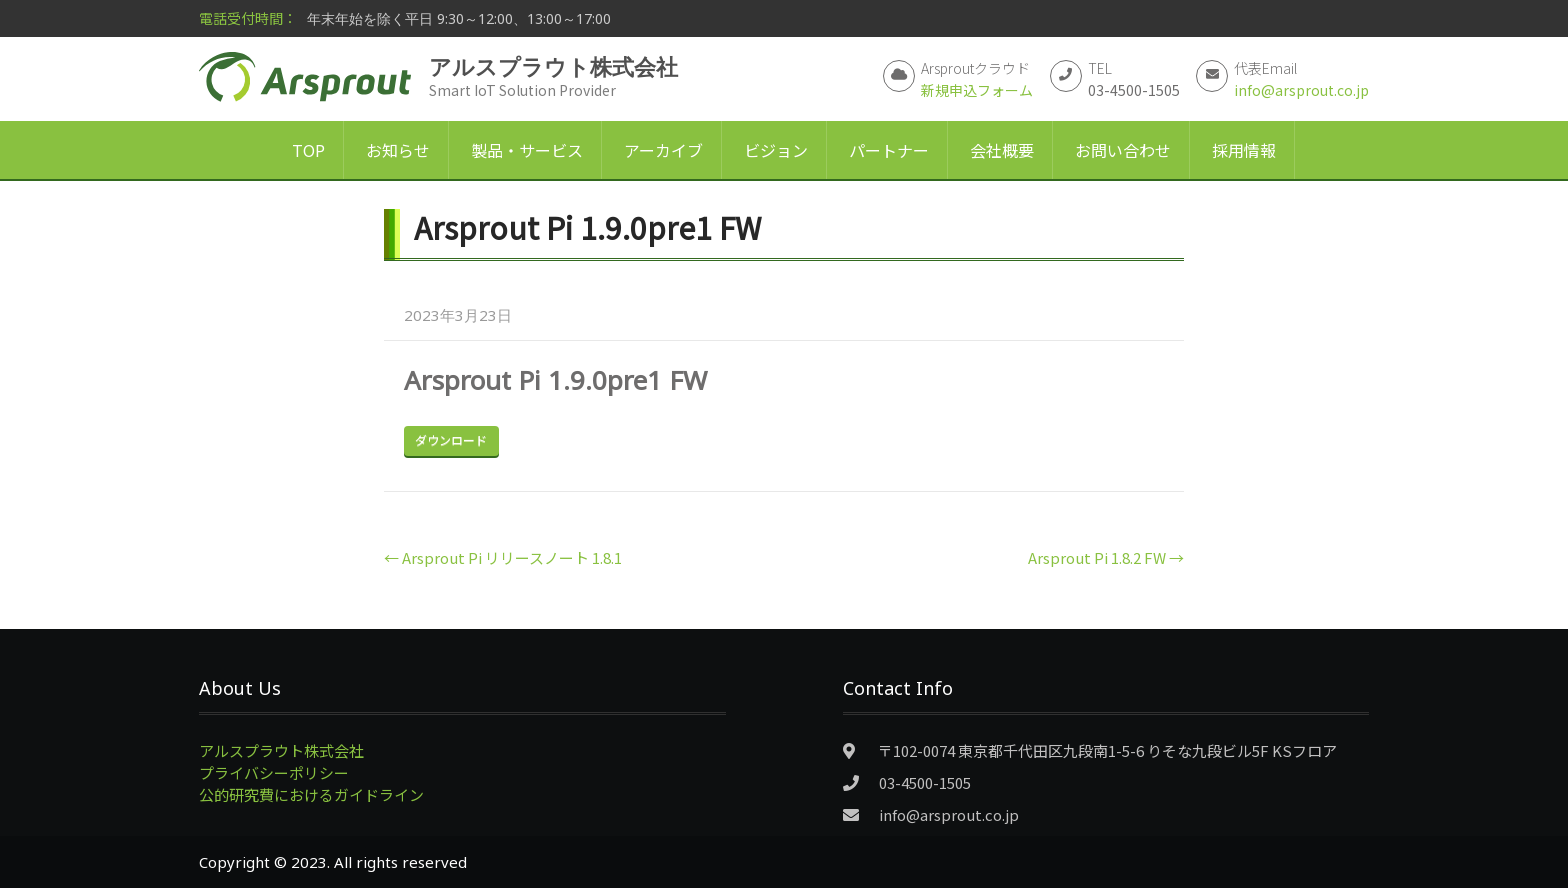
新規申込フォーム (977, 90)
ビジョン (776, 150)
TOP (308, 150)
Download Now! (451, 441)
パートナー (889, 150)
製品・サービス (527, 150)
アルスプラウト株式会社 (281, 750)
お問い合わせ (1123, 150)
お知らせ (398, 150)
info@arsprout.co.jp (1301, 90)
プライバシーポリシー (274, 772)
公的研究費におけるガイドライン (311, 794)
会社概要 (1002, 150)
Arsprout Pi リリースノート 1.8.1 (503, 557)
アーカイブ (663, 150)
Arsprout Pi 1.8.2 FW (1106, 557)
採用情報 (1244, 150)
